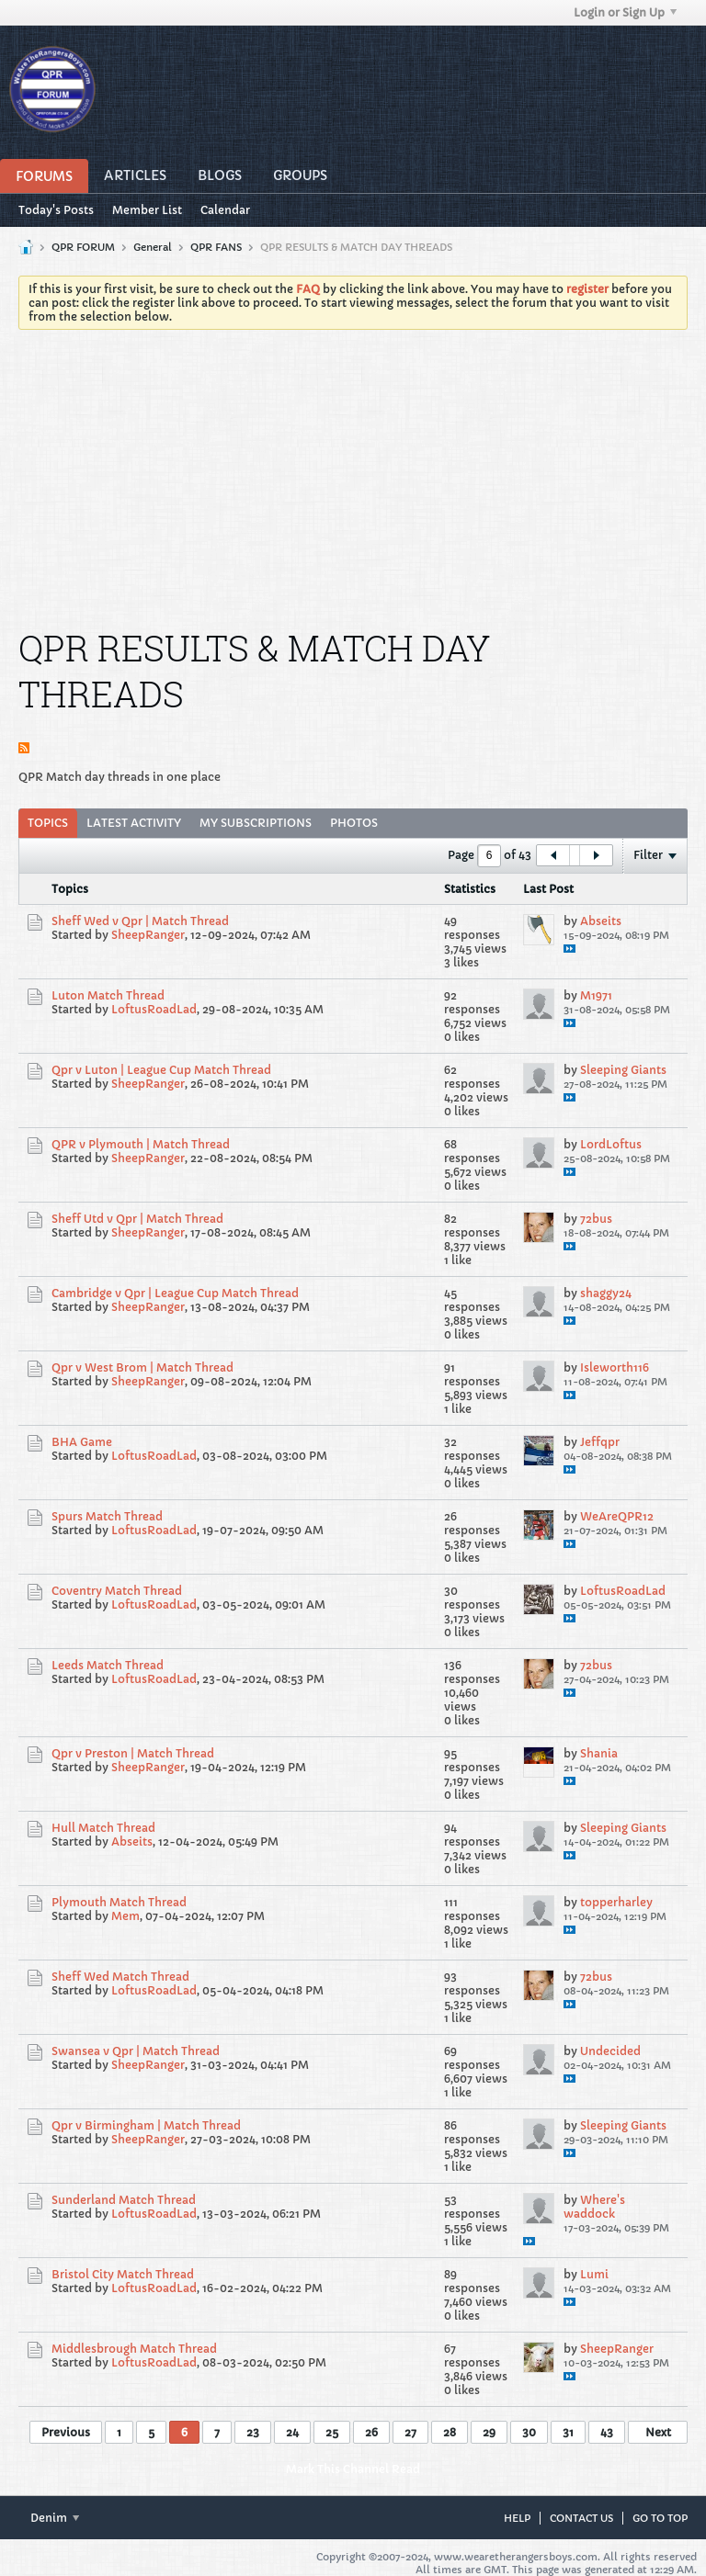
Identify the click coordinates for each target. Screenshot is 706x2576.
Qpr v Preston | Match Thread (132, 1753)
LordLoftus (611, 1144)
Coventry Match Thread (116, 1591)
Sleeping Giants (623, 1070)
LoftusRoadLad (154, 1009)
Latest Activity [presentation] (133, 823)
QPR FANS (216, 247)
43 (606, 2432)
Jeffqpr (600, 1442)
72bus (596, 1219)
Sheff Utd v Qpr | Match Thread (137, 1219)
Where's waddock (594, 2206)
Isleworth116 (614, 1367)
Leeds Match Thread (107, 1665)
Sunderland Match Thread (123, 2200)
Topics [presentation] (48, 823)
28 (449, 2432)
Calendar (225, 210)
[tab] (47, 823)
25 (331, 2432)
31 (568, 2432)
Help (517, 2518)
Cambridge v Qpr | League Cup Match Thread (175, 1293)
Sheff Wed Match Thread (120, 1976)
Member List (147, 210)
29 (489, 2432)
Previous (65, 2432)
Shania (599, 1753)
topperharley (616, 1902)
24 (292, 2432)
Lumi (594, 2274)
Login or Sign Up (625, 12)
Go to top (660, 2518)
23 (252, 2432)
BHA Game (81, 1442)
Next (658, 2432)
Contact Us (581, 2518)
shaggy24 (606, 1293)
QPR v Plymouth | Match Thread (140, 1144)
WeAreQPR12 (617, 1516)
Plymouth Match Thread (119, 1902)
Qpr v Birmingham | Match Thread (146, 2125)
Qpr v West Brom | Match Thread (142, 1367)
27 (410, 2432)
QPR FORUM (83, 247)
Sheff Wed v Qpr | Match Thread (140, 921)
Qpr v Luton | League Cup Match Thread (161, 1070)
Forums (44, 176)
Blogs (220, 175)
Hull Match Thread (103, 1828)
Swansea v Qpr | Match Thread (135, 2051)
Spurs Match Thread (107, 1516)
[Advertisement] (353, 481)
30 (529, 2432)
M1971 (596, 995)
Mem (125, 1916)
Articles (135, 175)
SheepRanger (148, 935)
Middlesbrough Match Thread (134, 2349)
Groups (300, 175)
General (152, 247)
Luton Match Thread (108, 995)
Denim (54, 2518)
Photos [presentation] (354, 823)
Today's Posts (56, 210)
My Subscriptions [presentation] (255, 823)
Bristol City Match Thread (122, 2274)
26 (371, 2432)
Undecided (610, 2051)
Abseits (600, 921)
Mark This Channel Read (353, 2469)
